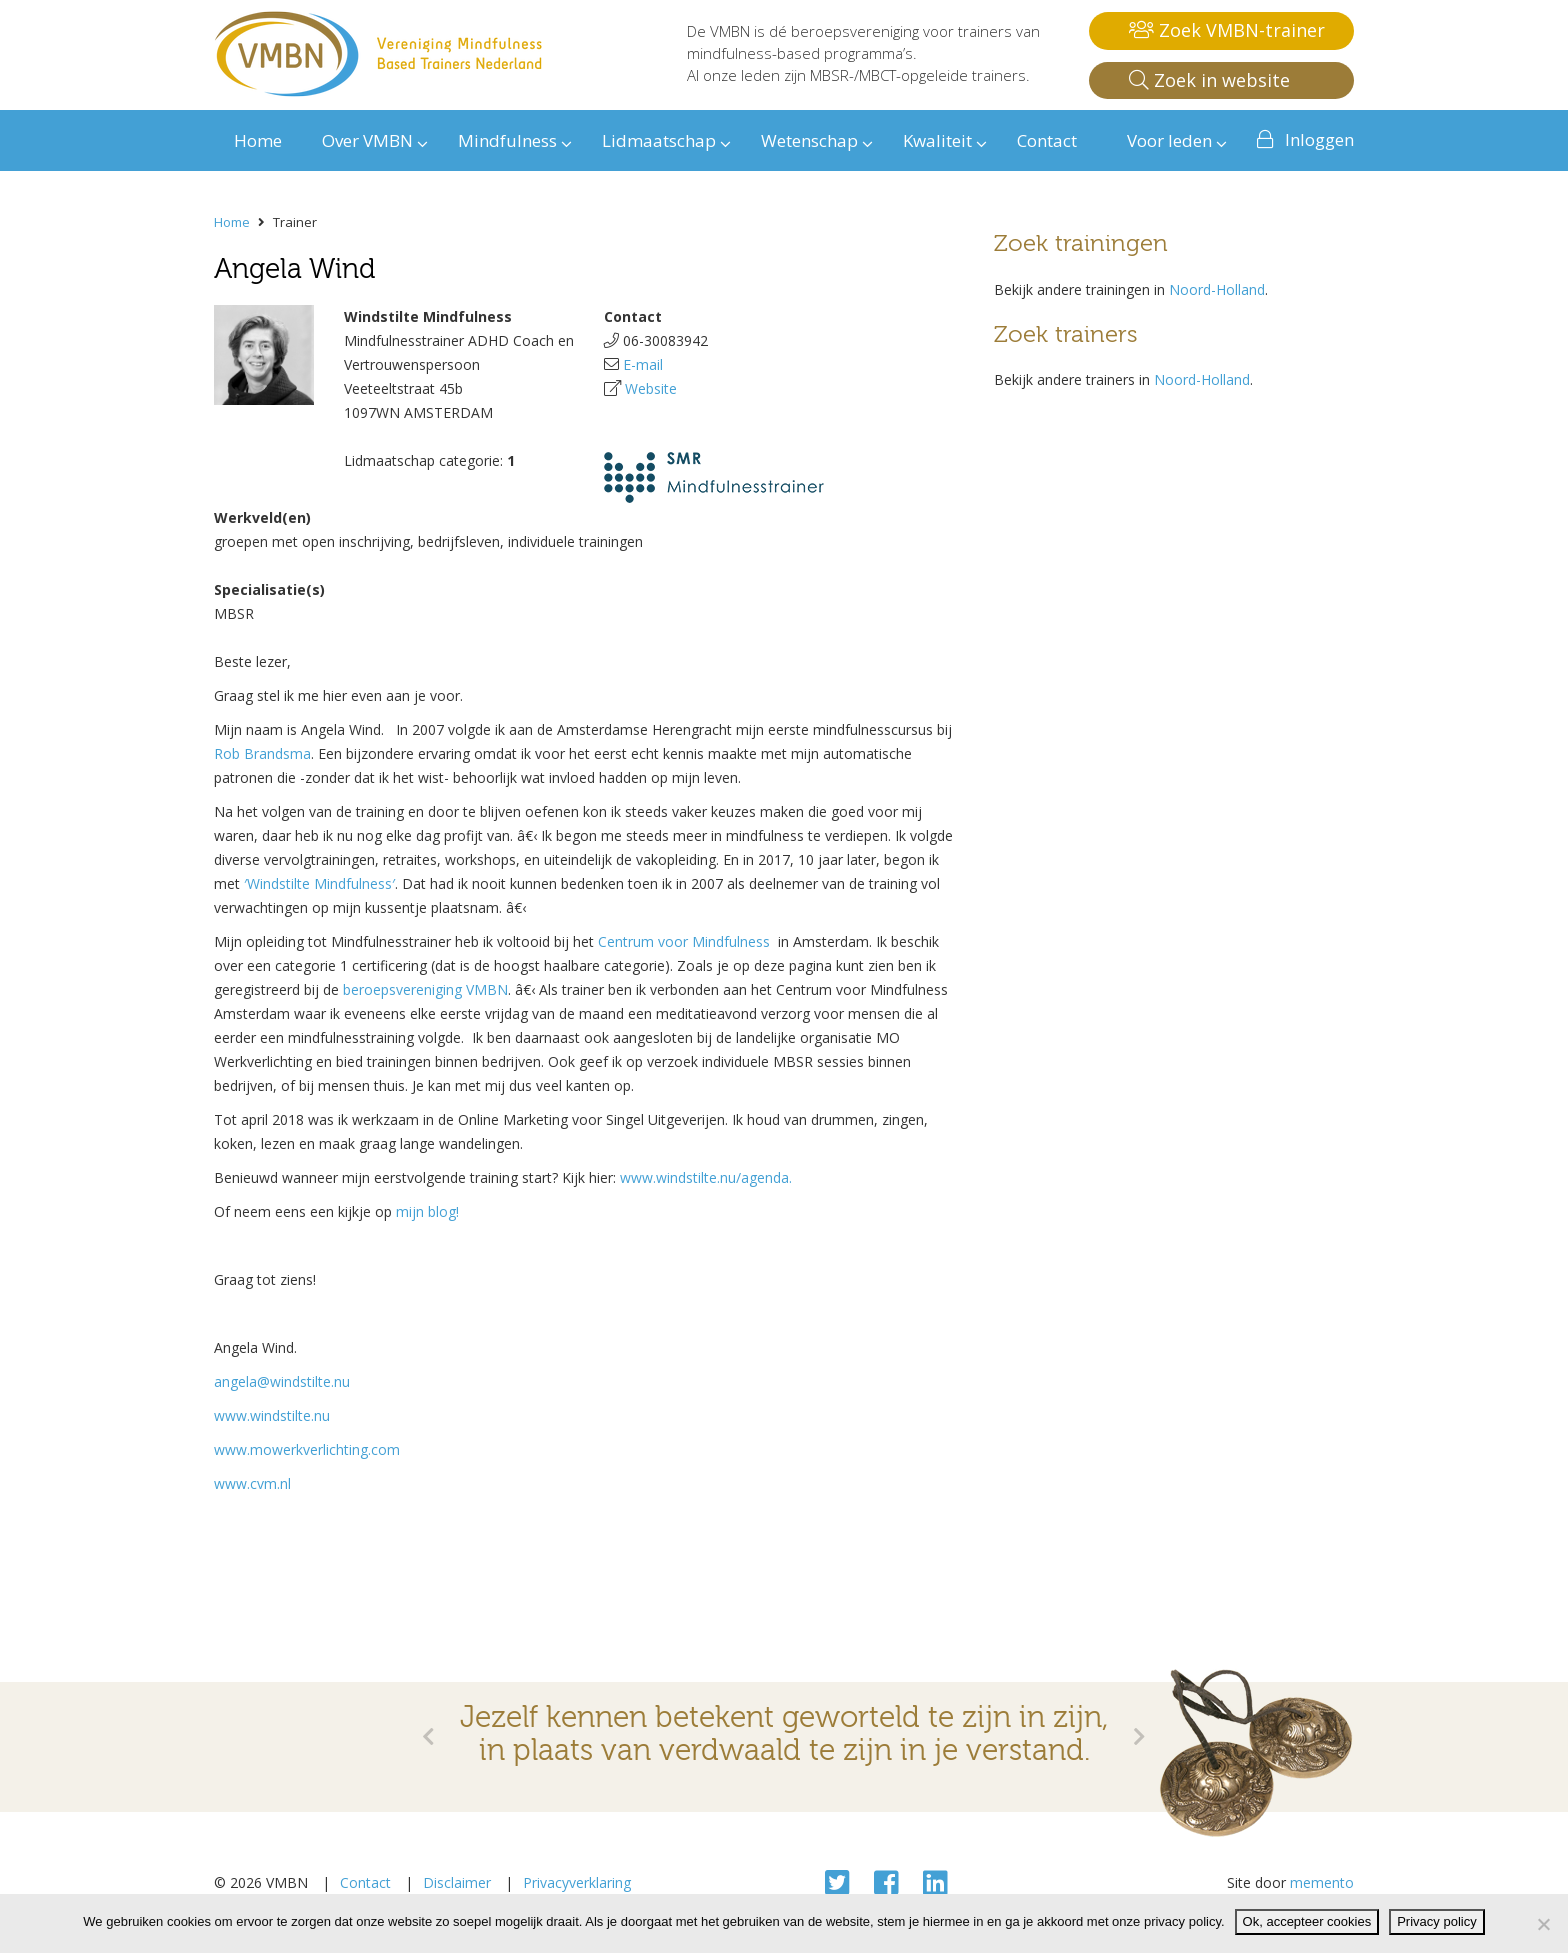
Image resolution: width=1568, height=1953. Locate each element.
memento (1322, 1882)
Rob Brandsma (262, 753)
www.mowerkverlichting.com (307, 1449)
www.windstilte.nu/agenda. (706, 1177)
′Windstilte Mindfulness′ (319, 883)
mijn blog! (427, 1211)
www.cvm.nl (252, 1483)
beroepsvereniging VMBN (425, 989)
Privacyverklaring (577, 1882)
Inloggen (1319, 139)
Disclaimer (457, 1882)
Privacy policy (1436, 1921)
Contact (365, 1882)
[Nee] (1543, 1924)
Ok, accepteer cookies (1307, 1921)
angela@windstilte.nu (282, 1381)
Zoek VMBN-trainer (1227, 30)
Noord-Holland (1217, 289)
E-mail (643, 364)
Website (651, 388)
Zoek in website (1209, 80)
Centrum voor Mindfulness (688, 941)
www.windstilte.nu (272, 1415)
